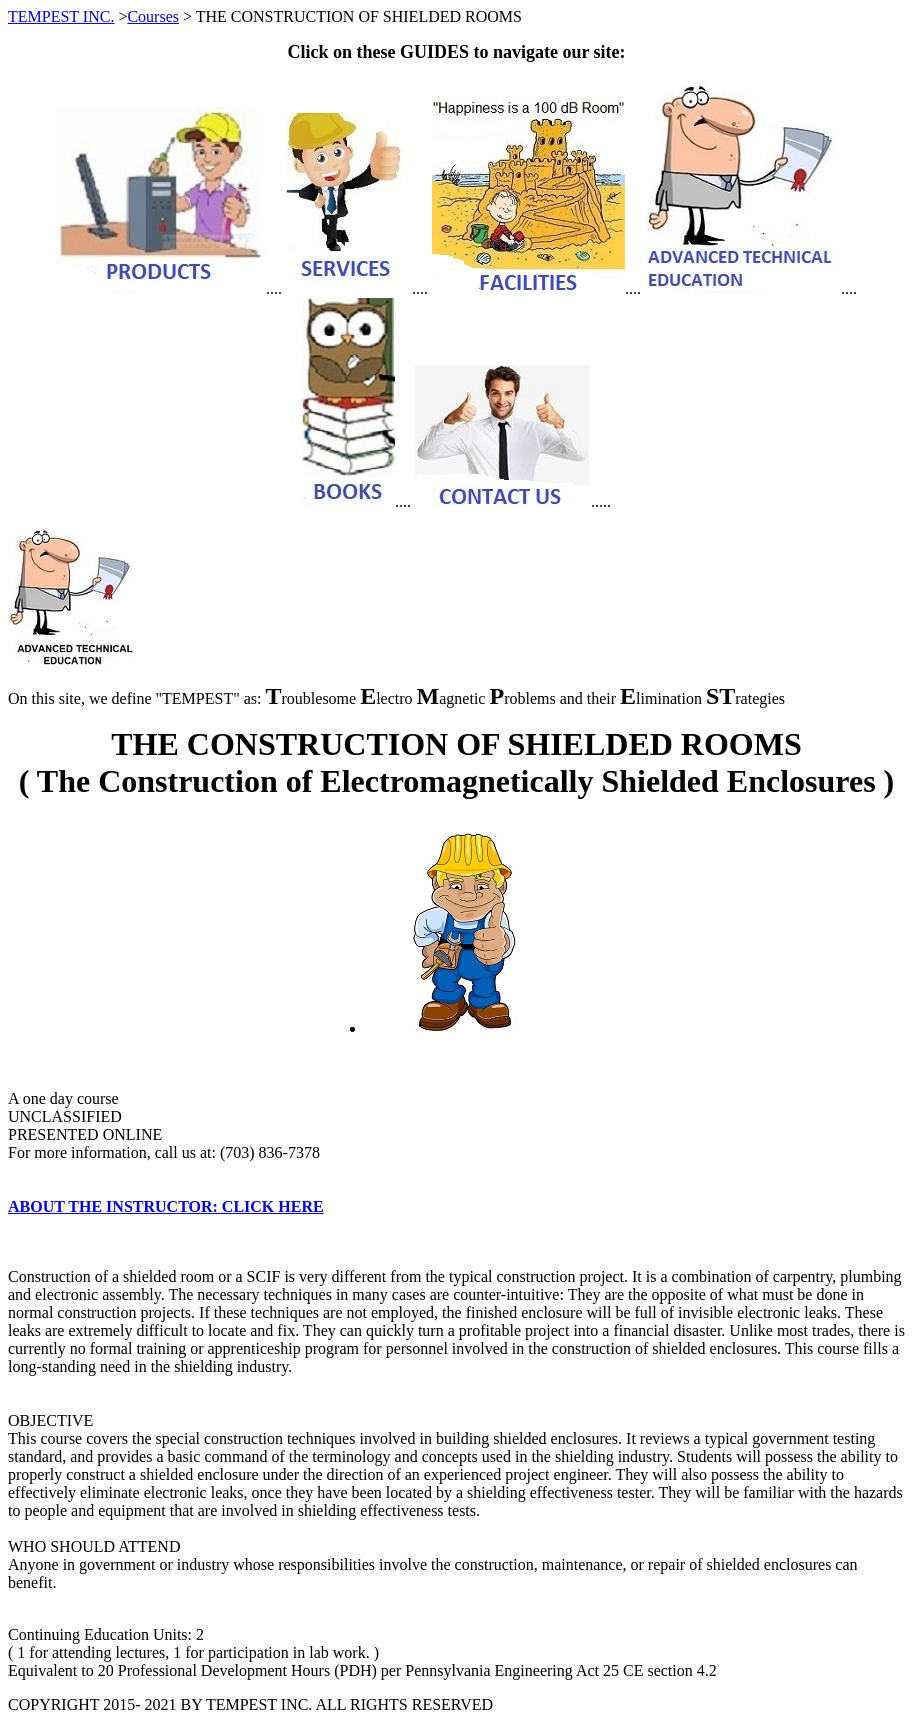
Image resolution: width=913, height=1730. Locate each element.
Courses (153, 16)
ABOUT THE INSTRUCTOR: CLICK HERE (166, 1206)
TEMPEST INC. (61, 16)
